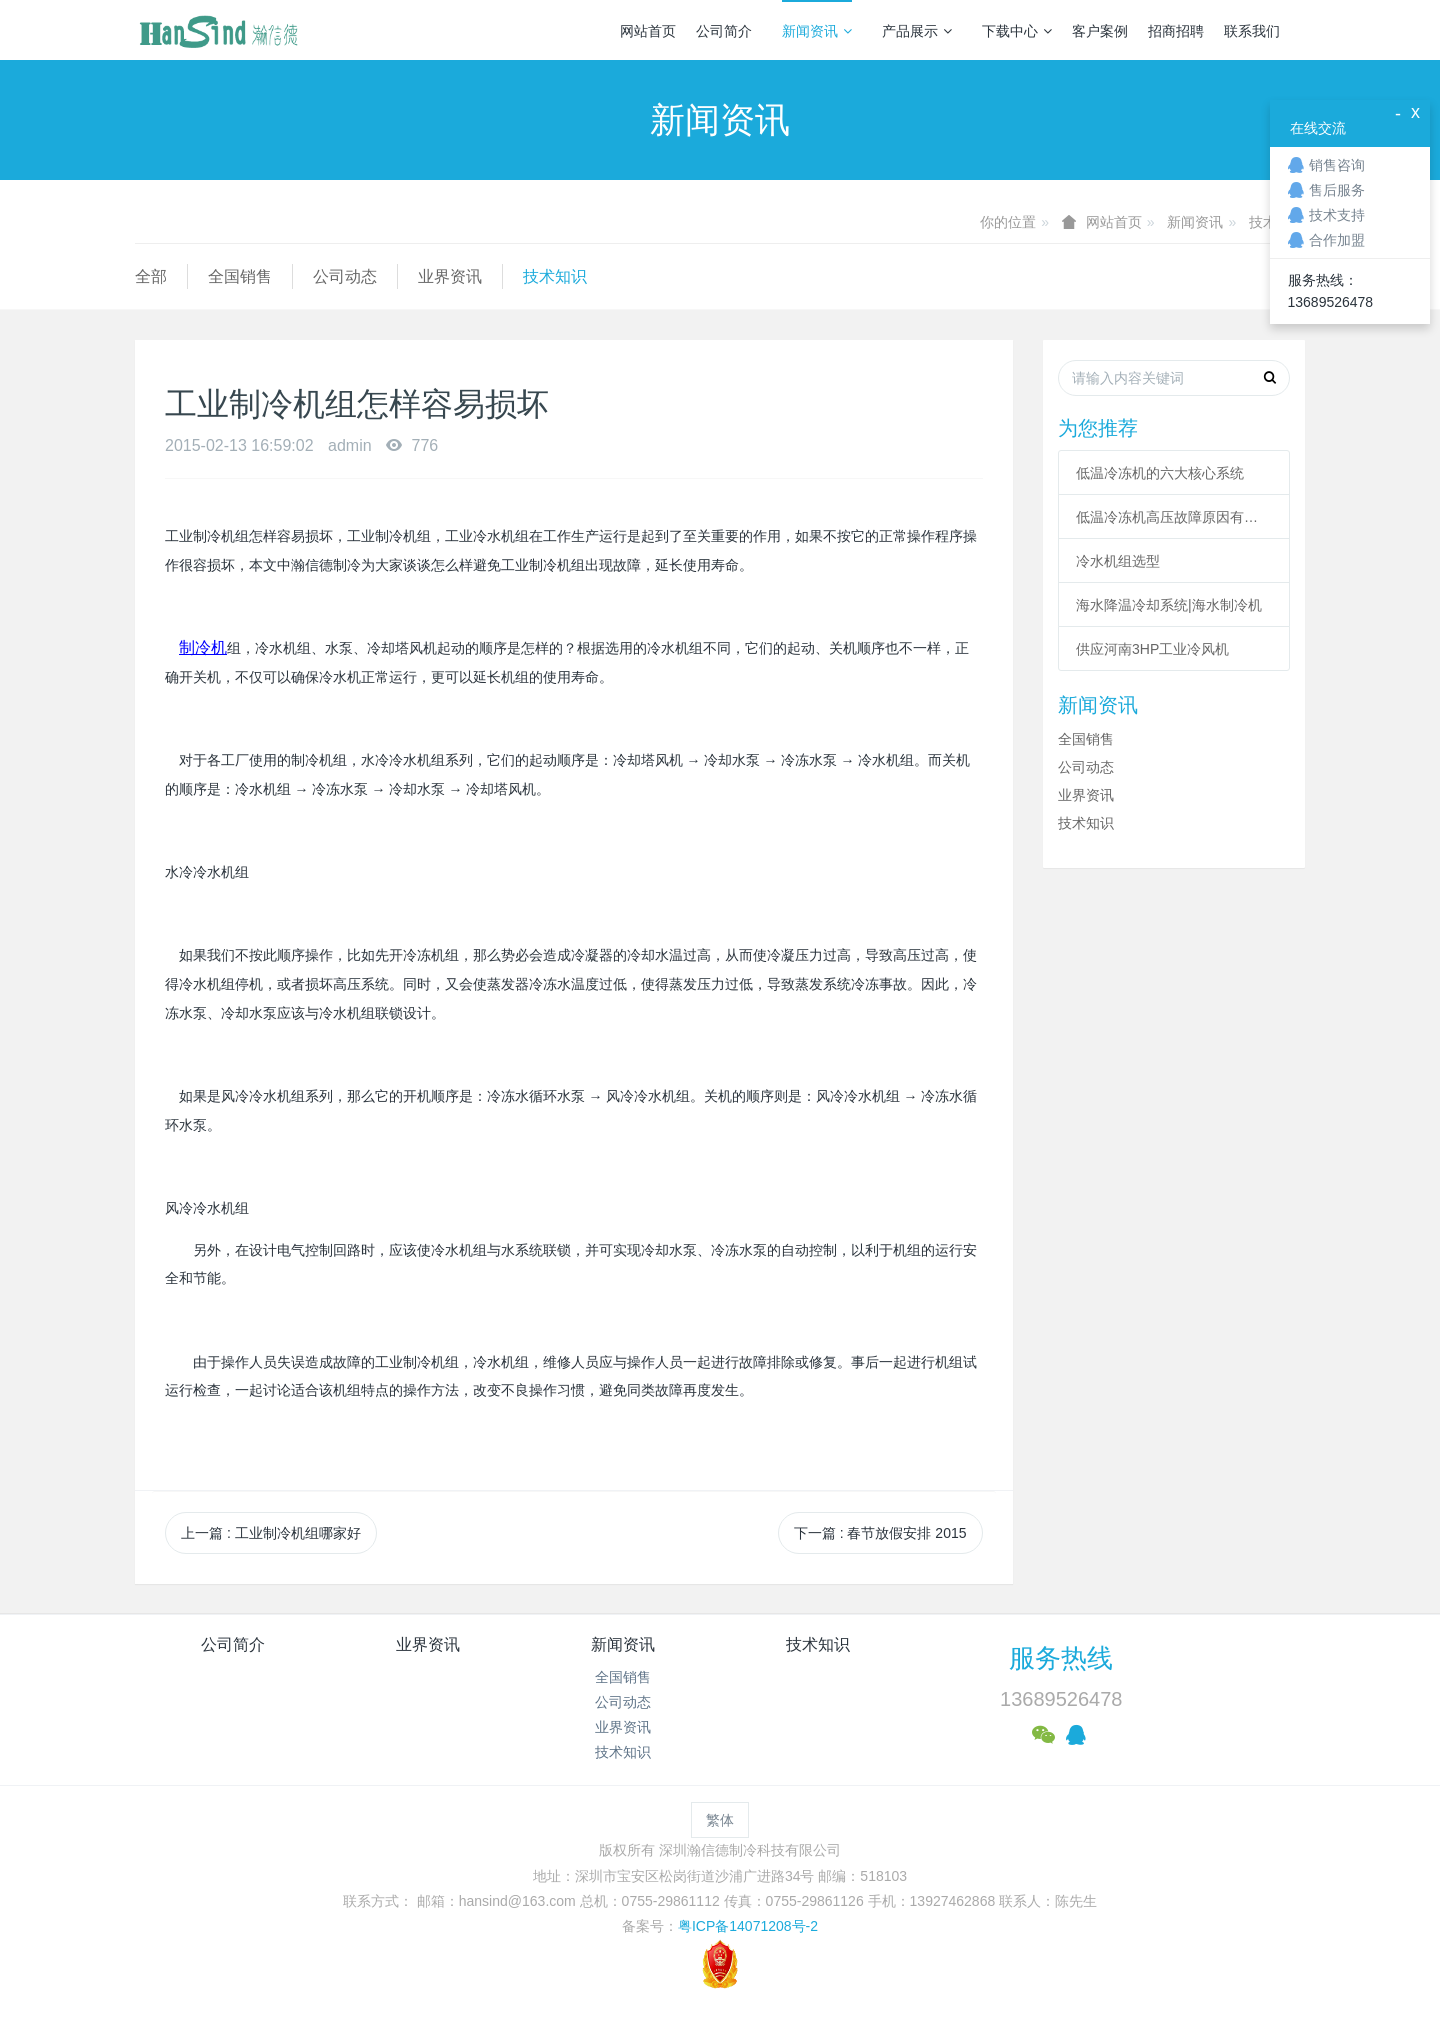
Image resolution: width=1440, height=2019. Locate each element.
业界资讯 (450, 276)
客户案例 (1100, 31)
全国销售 (240, 276)
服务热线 (1061, 1658)
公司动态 (345, 276)
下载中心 (1017, 31)
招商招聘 (1176, 31)
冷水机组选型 (1118, 561)
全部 (151, 276)
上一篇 (271, 1533)
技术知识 (555, 276)
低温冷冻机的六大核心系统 (1160, 473)
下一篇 (880, 1533)
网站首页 (648, 31)
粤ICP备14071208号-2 (748, 1926)
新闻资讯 (817, 31)
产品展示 (917, 31)
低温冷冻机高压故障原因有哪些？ (1174, 517)
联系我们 (1252, 31)
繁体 (720, 1820)
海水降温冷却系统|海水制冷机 (1169, 605)
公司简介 (724, 31)
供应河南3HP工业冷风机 (1152, 649)
